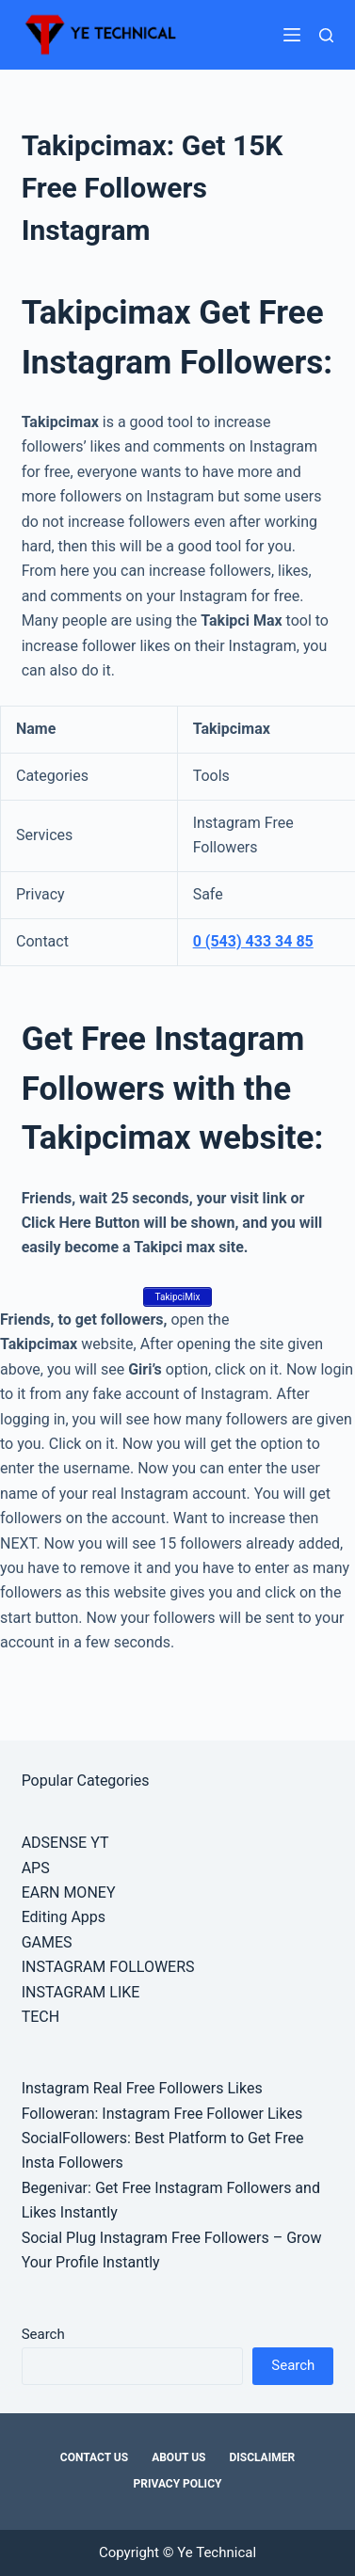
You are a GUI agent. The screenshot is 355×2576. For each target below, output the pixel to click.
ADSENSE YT (65, 1843)
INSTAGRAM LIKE (81, 1992)
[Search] (326, 35)
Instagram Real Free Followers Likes (142, 2088)
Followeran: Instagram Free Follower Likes (162, 2114)
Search (43, 2334)
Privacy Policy (178, 2483)
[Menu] (291, 34)
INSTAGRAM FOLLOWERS (108, 1967)
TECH (40, 2017)
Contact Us (94, 2457)
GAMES (47, 1942)
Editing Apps (63, 1917)
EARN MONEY (69, 1892)
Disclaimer (262, 2457)
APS (36, 1868)
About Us (178, 2457)
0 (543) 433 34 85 (253, 941)
